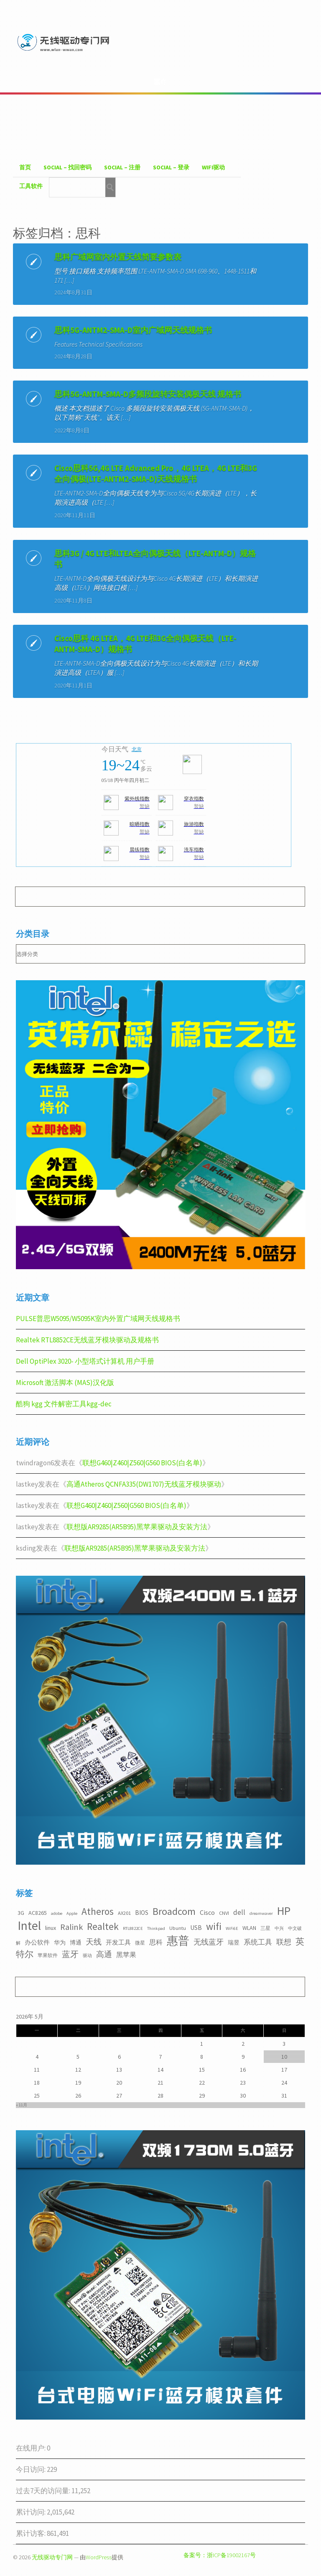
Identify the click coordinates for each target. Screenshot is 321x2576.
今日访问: (31, 2469)
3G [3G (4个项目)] (21, 1913)
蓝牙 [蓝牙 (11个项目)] (70, 1954)
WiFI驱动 (213, 167)
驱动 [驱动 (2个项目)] (87, 1955)
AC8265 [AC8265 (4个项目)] (37, 1913)
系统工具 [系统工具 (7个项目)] (258, 1942)
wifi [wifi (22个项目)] (214, 1926)
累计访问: (31, 2512)
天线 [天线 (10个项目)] (94, 1942)
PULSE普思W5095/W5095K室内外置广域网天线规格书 (98, 1318)
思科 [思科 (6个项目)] (156, 1942)
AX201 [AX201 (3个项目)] (124, 1913)
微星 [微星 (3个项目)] (140, 1943)
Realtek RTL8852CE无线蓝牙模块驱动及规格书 (87, 1339)
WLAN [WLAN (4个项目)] (249, 1928)
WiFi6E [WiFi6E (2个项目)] (232, 1928)
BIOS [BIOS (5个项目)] (141, 1913)
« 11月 (21, 2105)
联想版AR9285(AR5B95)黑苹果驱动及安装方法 (136, 1526)
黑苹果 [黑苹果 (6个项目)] (126, 1954)
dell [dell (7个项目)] (239, 1912)
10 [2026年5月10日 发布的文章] (284, 2056)
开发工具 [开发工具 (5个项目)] (118, 1942)
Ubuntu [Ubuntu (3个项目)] (177, 1928)
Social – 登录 (171, 167)
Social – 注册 (122, 167)
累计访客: (31, 2533)
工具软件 (31, 186)
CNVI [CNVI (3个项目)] (224, 1913)
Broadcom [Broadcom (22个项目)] (174, 1911)
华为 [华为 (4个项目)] (60, 1942)
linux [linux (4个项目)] (50, 1928)
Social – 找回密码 (67, 167)
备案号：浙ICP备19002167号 (219, 2555)
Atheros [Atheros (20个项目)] (98, 1911)
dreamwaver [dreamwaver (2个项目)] (261, 1913)
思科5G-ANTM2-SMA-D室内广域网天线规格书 (133, 330)
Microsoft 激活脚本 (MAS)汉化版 (65, 1382)
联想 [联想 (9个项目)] (283, 1942)
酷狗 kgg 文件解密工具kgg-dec (64, 1403)
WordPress (99, 2557)
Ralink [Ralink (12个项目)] (71, 1927)
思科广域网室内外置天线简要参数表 (117, 257)
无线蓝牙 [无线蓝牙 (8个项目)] (209, 1942)
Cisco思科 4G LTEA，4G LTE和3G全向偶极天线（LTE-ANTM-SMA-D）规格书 (145, 643)
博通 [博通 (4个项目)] (76, 1942)
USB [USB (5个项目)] (196, 1928)
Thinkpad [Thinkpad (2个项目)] (156, 1928)
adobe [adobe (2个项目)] (56, 1913)
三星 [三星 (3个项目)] (265, 1928)
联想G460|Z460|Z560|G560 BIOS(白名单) (142, 1462)
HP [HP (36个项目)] (283, 1911)
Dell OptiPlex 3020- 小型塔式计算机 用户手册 (85, 1361)
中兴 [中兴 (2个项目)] (279, 1928)
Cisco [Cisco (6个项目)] (207, 1912)
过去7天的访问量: (43, 2490)
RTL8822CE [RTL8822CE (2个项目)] (133, 1928)
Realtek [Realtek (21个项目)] (103, 1926)
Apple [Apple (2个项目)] (71, 1913)
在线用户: (31, 2448)
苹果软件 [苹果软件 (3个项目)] (48, 1955)
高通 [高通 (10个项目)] (104, 1954)
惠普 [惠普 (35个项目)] (178, 1940)
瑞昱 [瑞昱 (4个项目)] (233, 1942)
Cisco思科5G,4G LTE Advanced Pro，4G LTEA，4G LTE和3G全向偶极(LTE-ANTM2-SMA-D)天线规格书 (155, 473)
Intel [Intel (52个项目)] (29, 1925)
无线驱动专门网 (52, 2557)
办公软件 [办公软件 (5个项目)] (37, 1942)
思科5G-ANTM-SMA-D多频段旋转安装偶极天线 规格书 (147, 394)
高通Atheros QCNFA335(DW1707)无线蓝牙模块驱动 (143, 1484)
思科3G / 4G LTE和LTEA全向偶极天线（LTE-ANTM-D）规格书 (155, 558)
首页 (25, 167)
